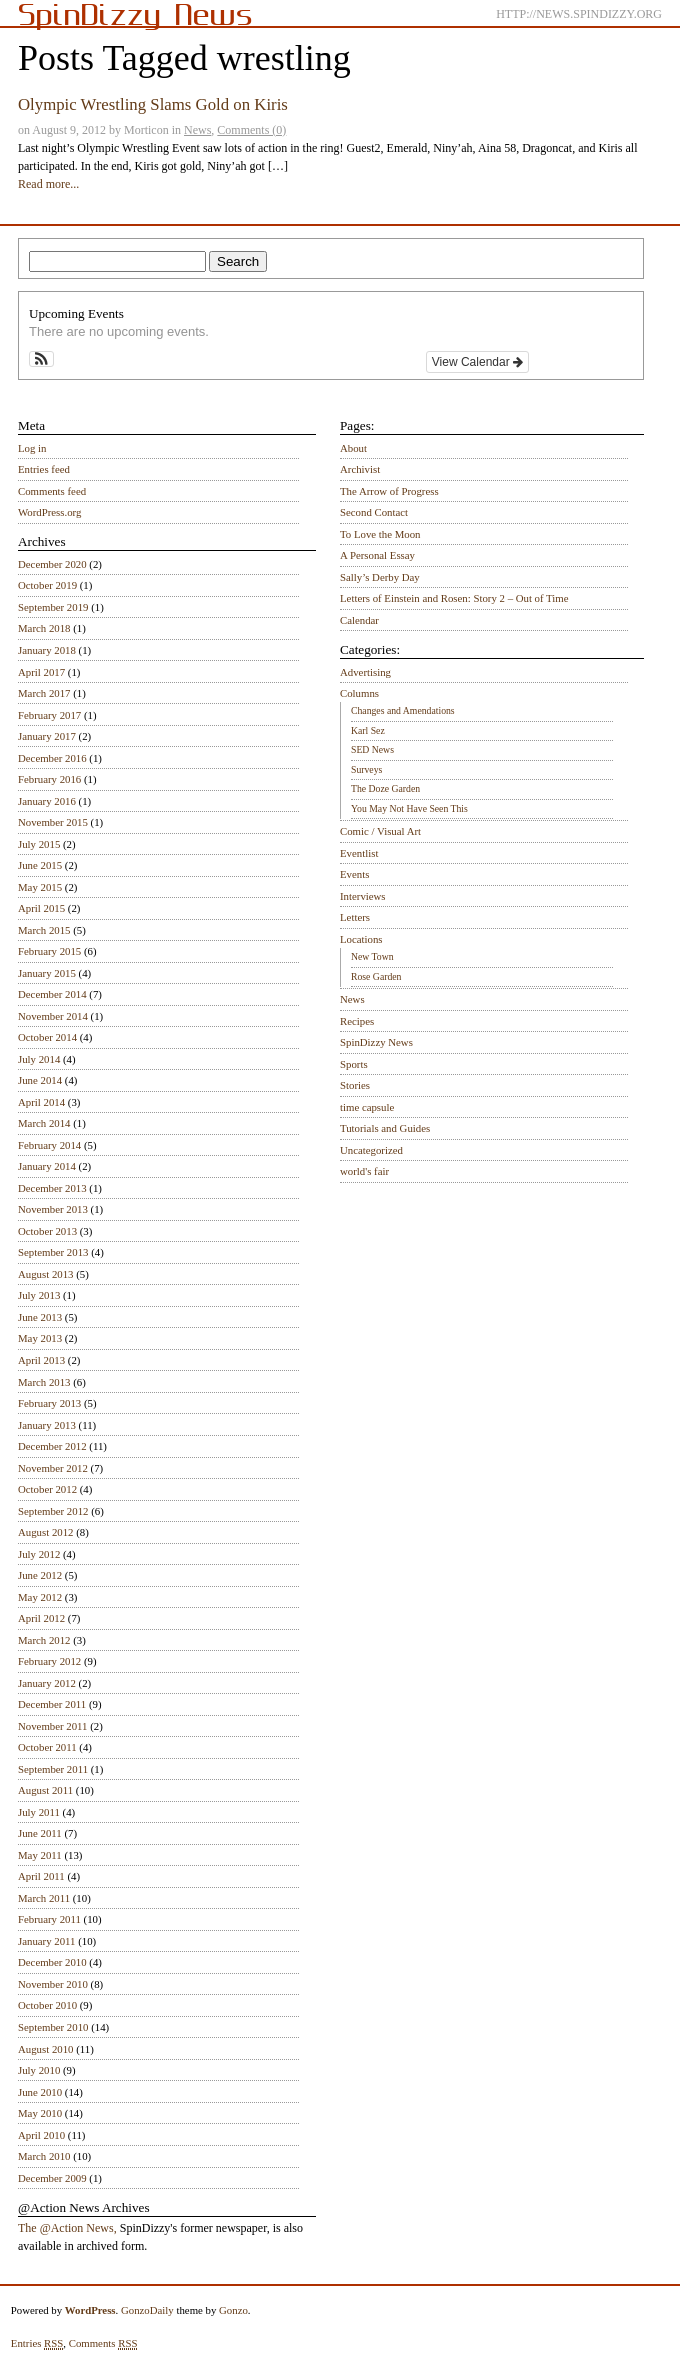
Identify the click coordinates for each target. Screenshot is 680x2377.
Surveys (366, 769)
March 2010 (44, 2156)
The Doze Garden (385, 788)
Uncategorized (371, 1150)
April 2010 (41, 2135)
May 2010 (40, 2113)
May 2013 (40, 1338)
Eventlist (359, 853)
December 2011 (52, 1704)
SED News (372, 749)
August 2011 (45, 1790)
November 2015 (53, 822)
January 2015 (47, 973)
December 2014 (52, 994)
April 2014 (41, 1102)
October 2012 (47, 1489)
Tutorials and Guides (385, 1128)
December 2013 (52, 1188)
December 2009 (52, 2178)
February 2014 (49, 1145)
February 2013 (49, 1403)
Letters (355, 917)
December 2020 (52, 564)
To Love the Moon (380, 534)
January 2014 (47, 1166)
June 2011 (40, 1833)
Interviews (363, 896)
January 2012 (47, 1683)
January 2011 (46, 1941)
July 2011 (39, 1812)
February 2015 (49, 951)
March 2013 (44, 1382)
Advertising (365, 672)
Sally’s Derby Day (380, 577)
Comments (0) (251, 130)
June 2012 (40, 1575)
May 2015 (40, 887)
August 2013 (46, 1274)
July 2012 (39, 1554)
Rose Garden (376, 976)
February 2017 (49, 715)
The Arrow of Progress (389, 491)
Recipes (357, 1021)
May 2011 (40, 1855)
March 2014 (44, 1123)
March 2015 (44, 930)
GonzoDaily (147, 2310)
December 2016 (52, 758)
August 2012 (46, 1532)
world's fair (364, 1171)
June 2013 (40, 1317)
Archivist (360, 469)
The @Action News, (67, 2228)
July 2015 (39, 844)
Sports (354, 1064)
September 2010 (53, 2027)
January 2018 (47, 650)
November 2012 (53, 1468)
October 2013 (47, 1231)
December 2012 (52, 1446)
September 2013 (53, 1252)
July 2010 (39, 2070)
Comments (103, 2343)
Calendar (359, 620)
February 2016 (49, 779)
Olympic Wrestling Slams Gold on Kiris (153, 104)
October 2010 (47, 2005)
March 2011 (44, 1898)
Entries (37, 2343)
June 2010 (40, 2092)
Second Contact (374, 512)
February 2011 (49, 1919)
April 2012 (41, 1618)
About (353, 448)
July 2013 (39, 1295)
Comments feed (52, 491)
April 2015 (41, 908)
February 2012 (49, 1661)
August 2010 (46, 2049)
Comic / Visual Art (380, 831)
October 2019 (47, 585)
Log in (32, 448)
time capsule (367, 1107)
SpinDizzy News (376, 1042)
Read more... (48, 184)
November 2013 (53, 1209)
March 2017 (44, 693)
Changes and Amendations (403, 710)
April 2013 (41, 1360)
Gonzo (233, 2310)
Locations (361, 939)
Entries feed (44, 469)
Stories (355, 1085)
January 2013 (47, 1425)
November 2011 (52, 1726)
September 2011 (53, 1769)
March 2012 (44, 1640)
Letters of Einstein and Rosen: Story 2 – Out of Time (454, 598)
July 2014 (39, 1059)
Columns (359, 693)
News (197, 130)
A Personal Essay (377, 555)
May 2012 (40, 1597)
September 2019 (53, 607)
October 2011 (47, 1747)
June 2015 (40, 865)
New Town (372, 956)
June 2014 (40, 1080)
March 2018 (44, 628)
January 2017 (47, 736)
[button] (41, 359)
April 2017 (41, 672)
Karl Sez (368, 730)
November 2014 (53, 1016)
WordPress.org (49, 512)
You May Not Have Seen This (409, 808)
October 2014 (47, 1037)
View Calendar (477, 362)
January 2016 (47, 801)
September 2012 (53, 1511)
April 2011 (41, 1876)
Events (354, 874)
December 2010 (52, 1962)
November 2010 (53, 1984)
